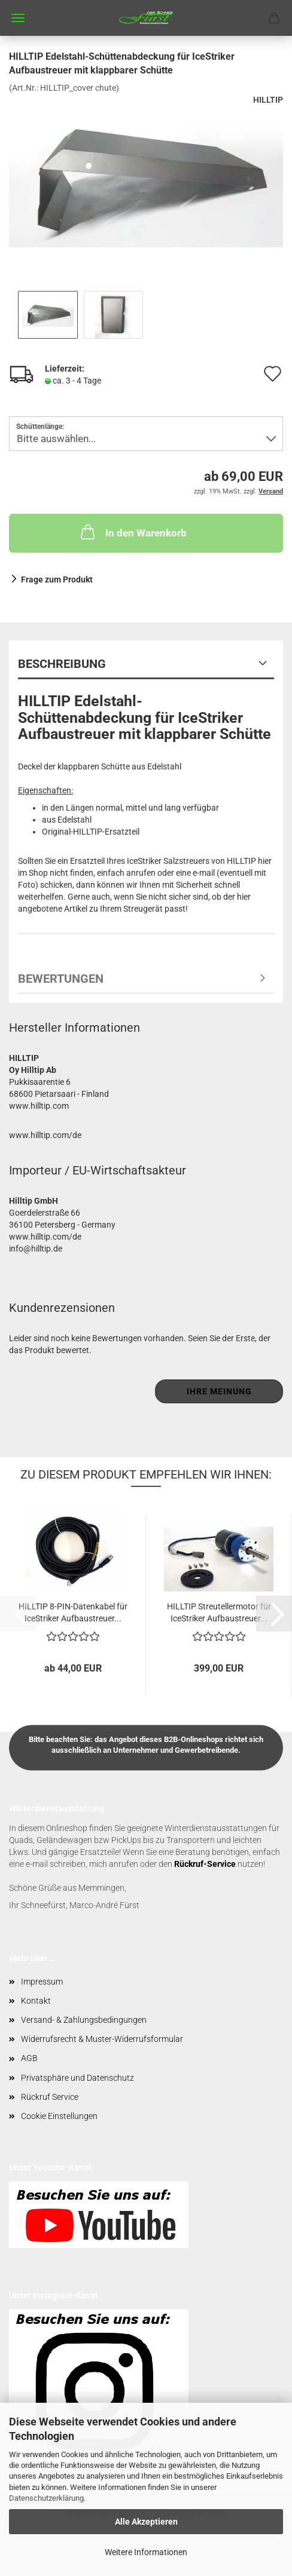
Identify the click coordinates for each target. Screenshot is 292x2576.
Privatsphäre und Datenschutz (77, 2078)
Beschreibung (62, 664)
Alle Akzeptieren (146, 2521)
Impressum (42, 1981)
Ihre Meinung (219, 1391)
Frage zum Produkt (57, 579)
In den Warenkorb (132, 531)
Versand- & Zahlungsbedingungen (84, 2020)
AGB (29, 2058)
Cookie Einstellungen (59, 2116)
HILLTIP (268, 100)
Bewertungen (61, 978)
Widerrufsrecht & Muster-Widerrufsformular (102, 2039)
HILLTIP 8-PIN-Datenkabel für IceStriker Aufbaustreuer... (73, 1611)
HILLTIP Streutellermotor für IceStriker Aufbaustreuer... (219, 1611)
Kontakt (36, 2000)
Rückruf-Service (205, 1864)
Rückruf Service (49, 2097)
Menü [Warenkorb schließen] (18, 18)
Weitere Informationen (146, 2552)
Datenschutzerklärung (46, 2498)
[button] (274, 1614)
